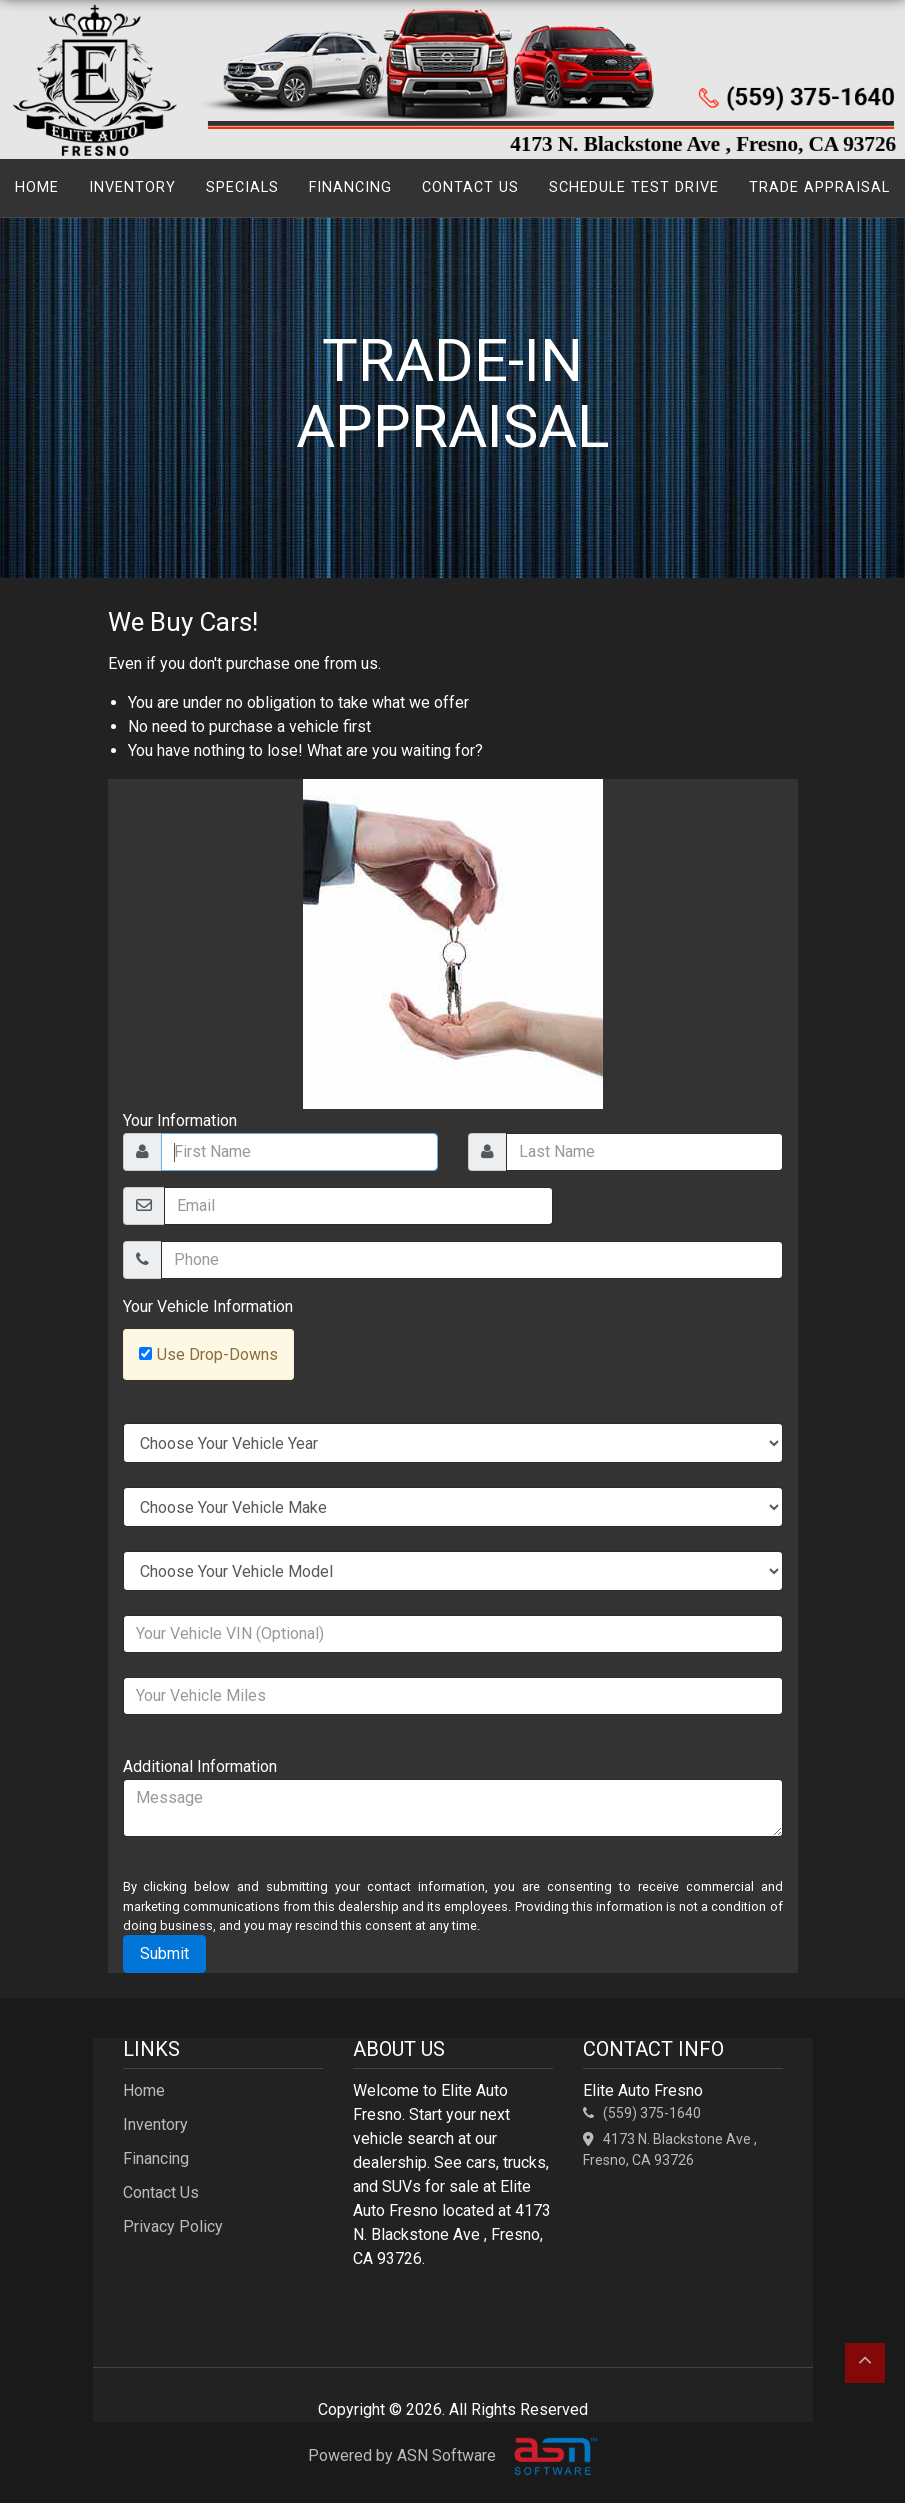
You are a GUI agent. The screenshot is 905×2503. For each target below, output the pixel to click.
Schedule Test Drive (634, 187)
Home (37, 187)
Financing (350, 187)
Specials (242, 187)
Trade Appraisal (819, 187)
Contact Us (470, 187)
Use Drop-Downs (217, 1354)
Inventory (132, 187)
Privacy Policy (173, 2226)
